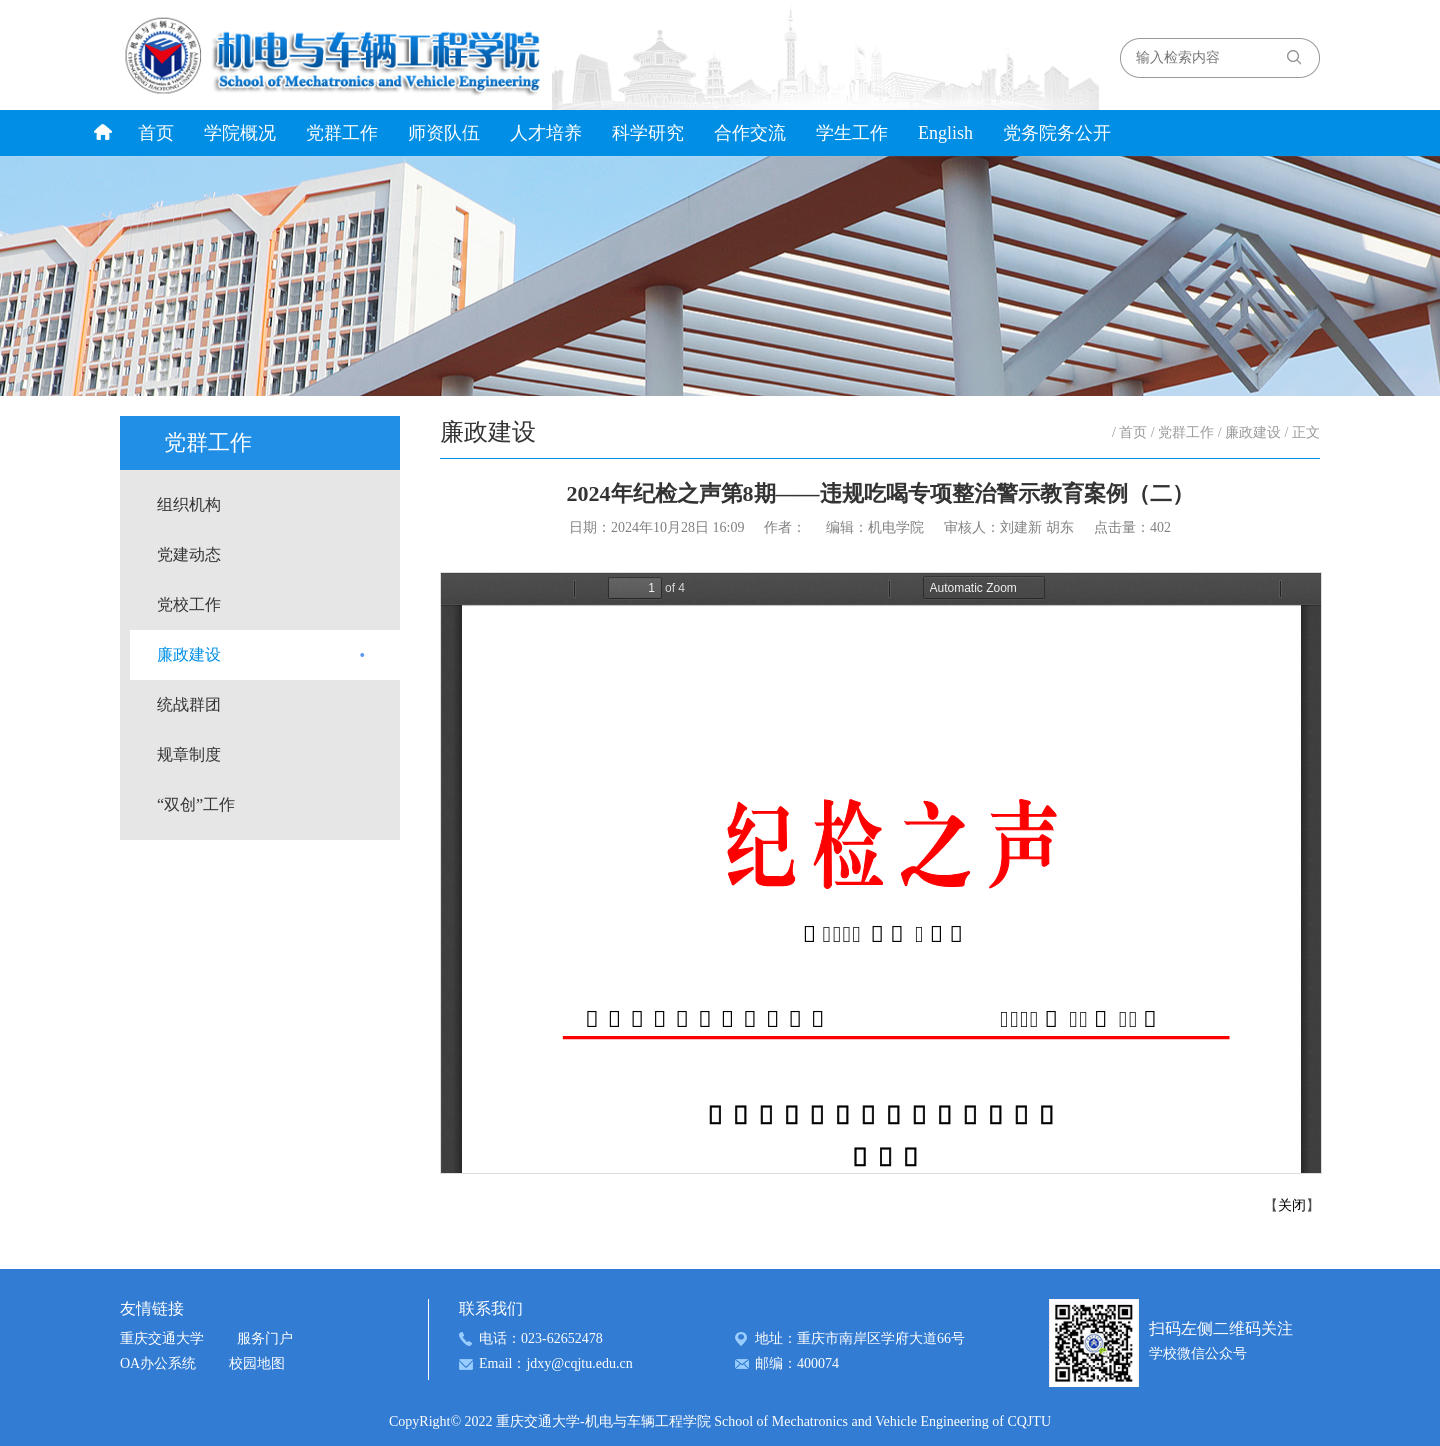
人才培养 (546, 133)
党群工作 (342, 133)
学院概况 (240, 133)
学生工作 (852, 133)
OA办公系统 (158, 1363)
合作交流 (750, 133)
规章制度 (189, 754)
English (945, 133)
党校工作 (189, 604)
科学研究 (648, 133)
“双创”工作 (196, 804)
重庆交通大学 (162, 1338)
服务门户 (265, 1338)
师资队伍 (444, 133)
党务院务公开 (1057, 133)
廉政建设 (189, 654)
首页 (156, 133)
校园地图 (257, 1363)
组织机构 (189, 504)
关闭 (1292, 1205)
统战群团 (189, 704)
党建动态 (189, 554)
